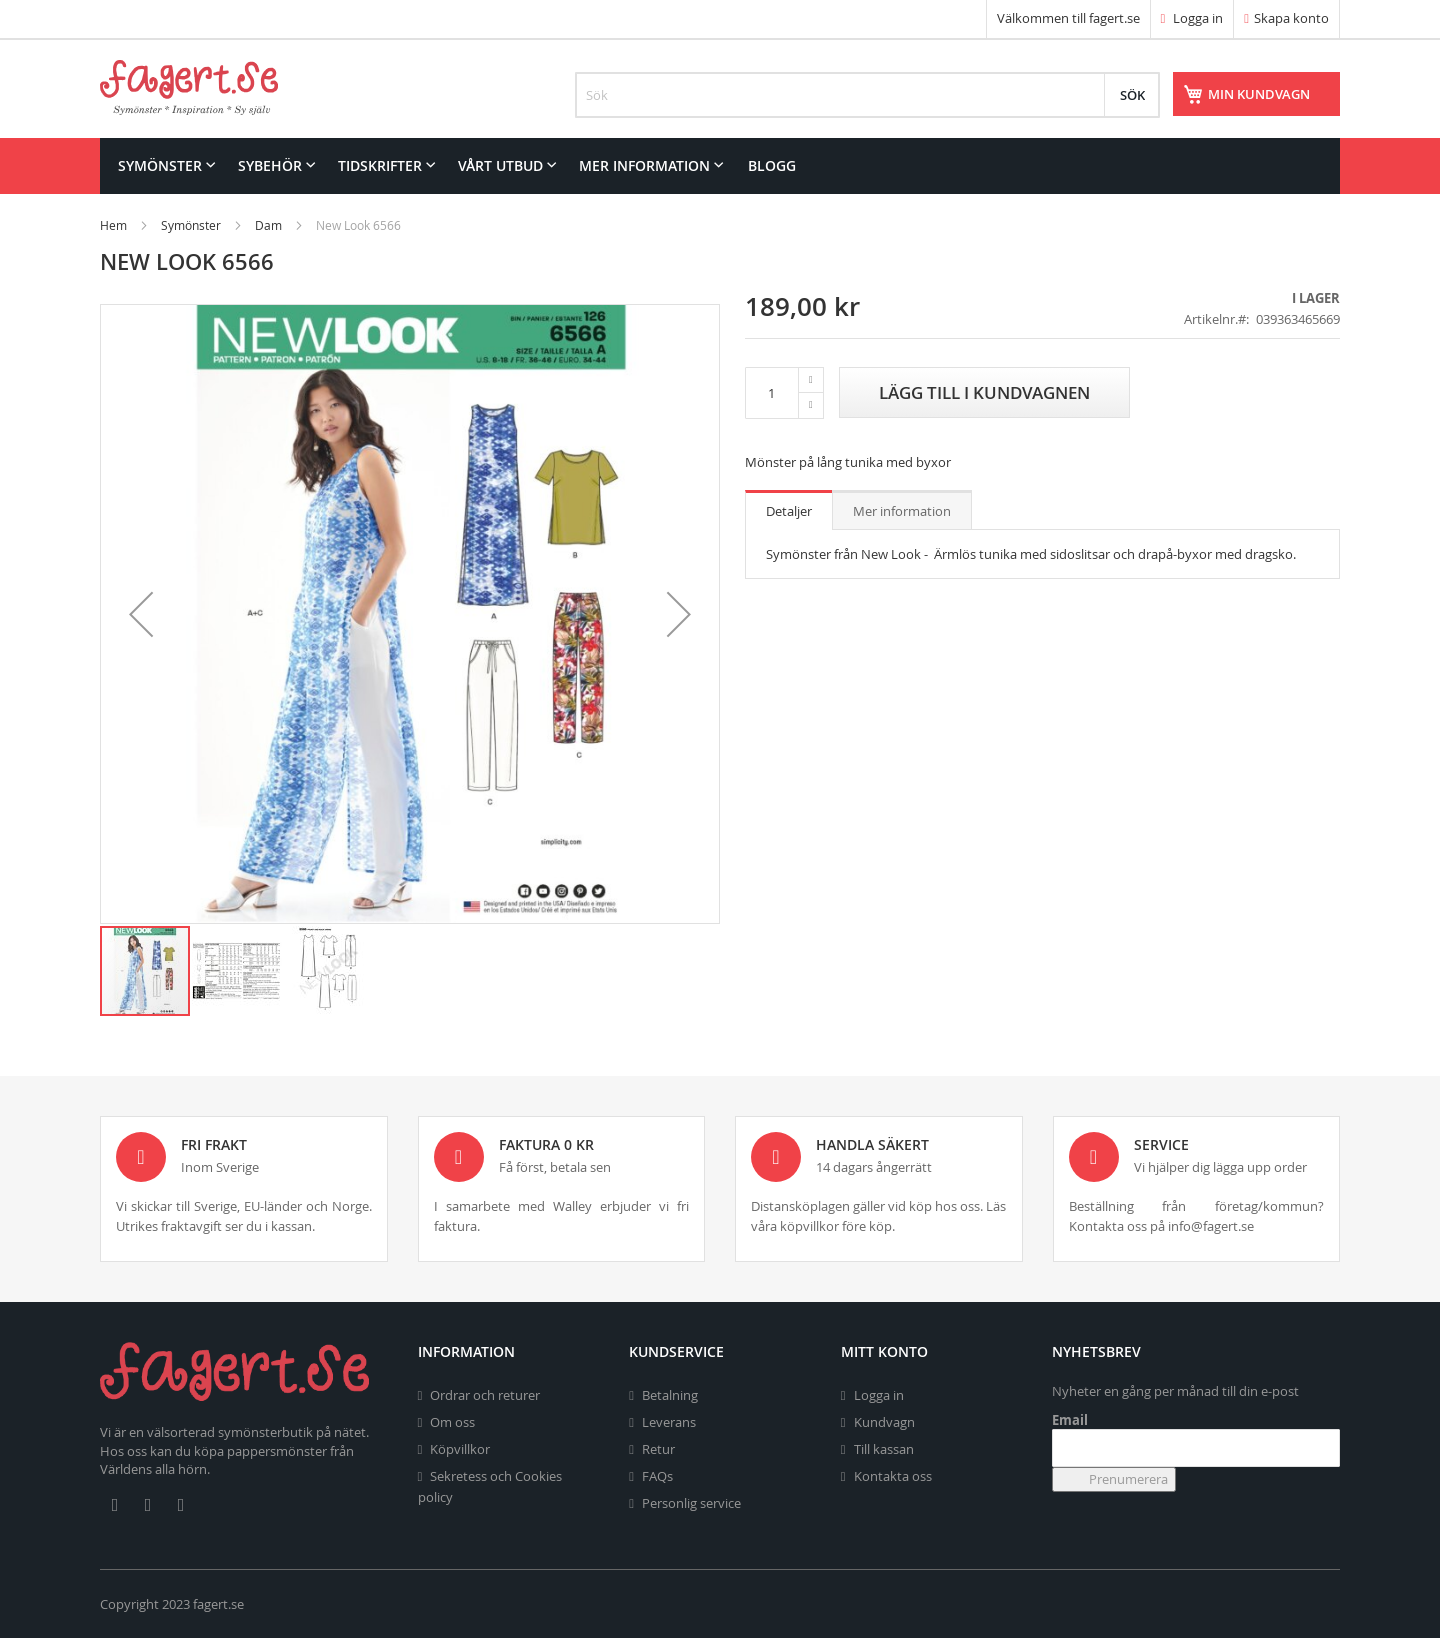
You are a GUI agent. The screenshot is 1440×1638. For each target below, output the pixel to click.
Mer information (902, 511)
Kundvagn (884, 1422)
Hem (113, 225)
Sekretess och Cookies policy (490, 1486)
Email (1070, 1420)
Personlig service (691, 1503)
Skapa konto (1291, 18)
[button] (141, 614)
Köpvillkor (460, 1449)
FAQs (657, 1476)
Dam (268, 225)
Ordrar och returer (485, 1395)
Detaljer (789, 511)
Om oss (452, 1422)
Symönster (191, 225)
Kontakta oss (893, 1476)
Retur (658, 1449)
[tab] (789, 510)
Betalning (670, 1395)
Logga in (1192, 18)
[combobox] (867, 95)
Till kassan (884, 1449)
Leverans (669, 1422)
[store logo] (189, 87)
